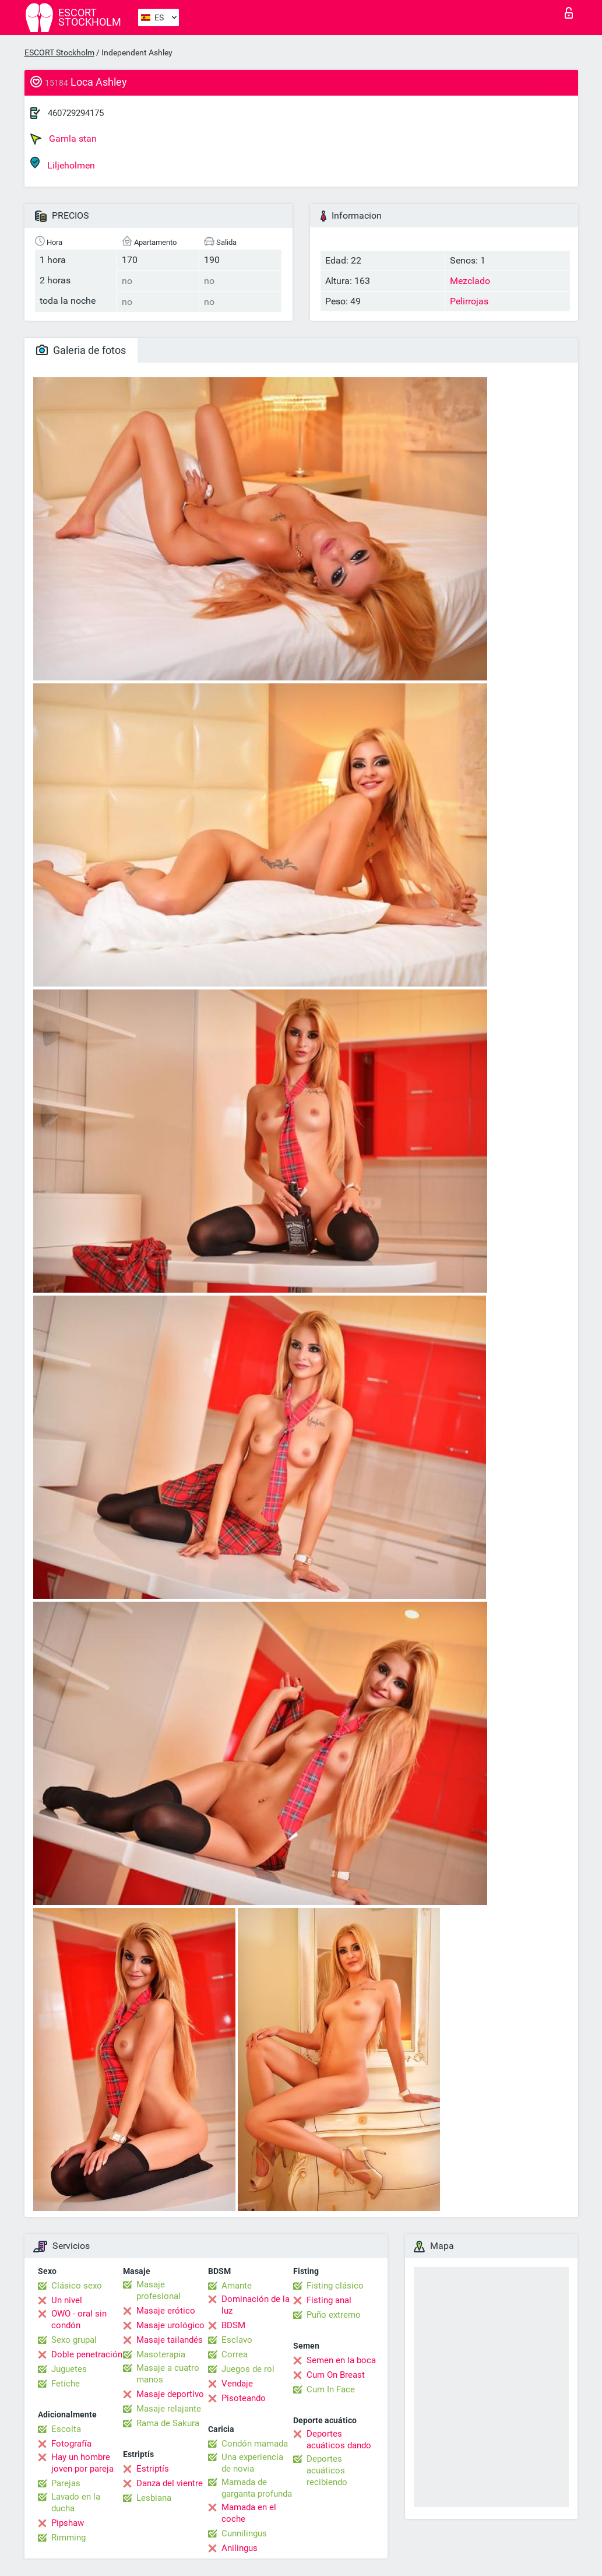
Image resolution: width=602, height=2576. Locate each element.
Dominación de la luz (255, 2305)
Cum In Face (331, 2389)
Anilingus (239, 2548)
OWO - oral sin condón (79, 2319)
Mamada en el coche (248, 2513)
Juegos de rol (247, 2369)
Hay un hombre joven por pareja (82, 2463)
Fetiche (65, 2383)
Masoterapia (160, 2354)
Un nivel (66, 2300)
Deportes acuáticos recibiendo (327, 2470)
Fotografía (71, 2443)
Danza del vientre (169, 2483)
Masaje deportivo (170, 2394)
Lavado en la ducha (75, 2502)
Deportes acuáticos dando (339, 2439)
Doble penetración (86, 2354)
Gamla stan (63, 139)
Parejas (65, 2483)
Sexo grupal (74, 2340)
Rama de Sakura (167, 2423)
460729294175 (76, 113)
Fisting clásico (335, 2285)
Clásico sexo (76, 2285)
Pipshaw (67, 2523)
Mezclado (470, 280)
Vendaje (237, 2383)
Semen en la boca (341, 2360)
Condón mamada (254, 2443)
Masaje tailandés (169, 2340)
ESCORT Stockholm (59, 52)
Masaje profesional (158, 2290)
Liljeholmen (62, 163)
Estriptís (152, 2468)
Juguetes (69, 2369)
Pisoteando (243, 2398)
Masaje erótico (165, 2310)
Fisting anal (329, 2300)
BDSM (233, 2325)
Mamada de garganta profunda (256, 2488)
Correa (234, 2354)
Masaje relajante (168, 2408)
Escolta (66, 2429)
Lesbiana (153, 2498)
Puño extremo (334, 2315)
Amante (236, 2285)
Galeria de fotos (81, 350)
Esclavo (236, 2340)
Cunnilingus (244, 2533)
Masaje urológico (170, 2325)
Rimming (68, 2537)
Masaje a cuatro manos (167, 2374)
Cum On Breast (336, 2375)
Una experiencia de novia (252, 2463)
